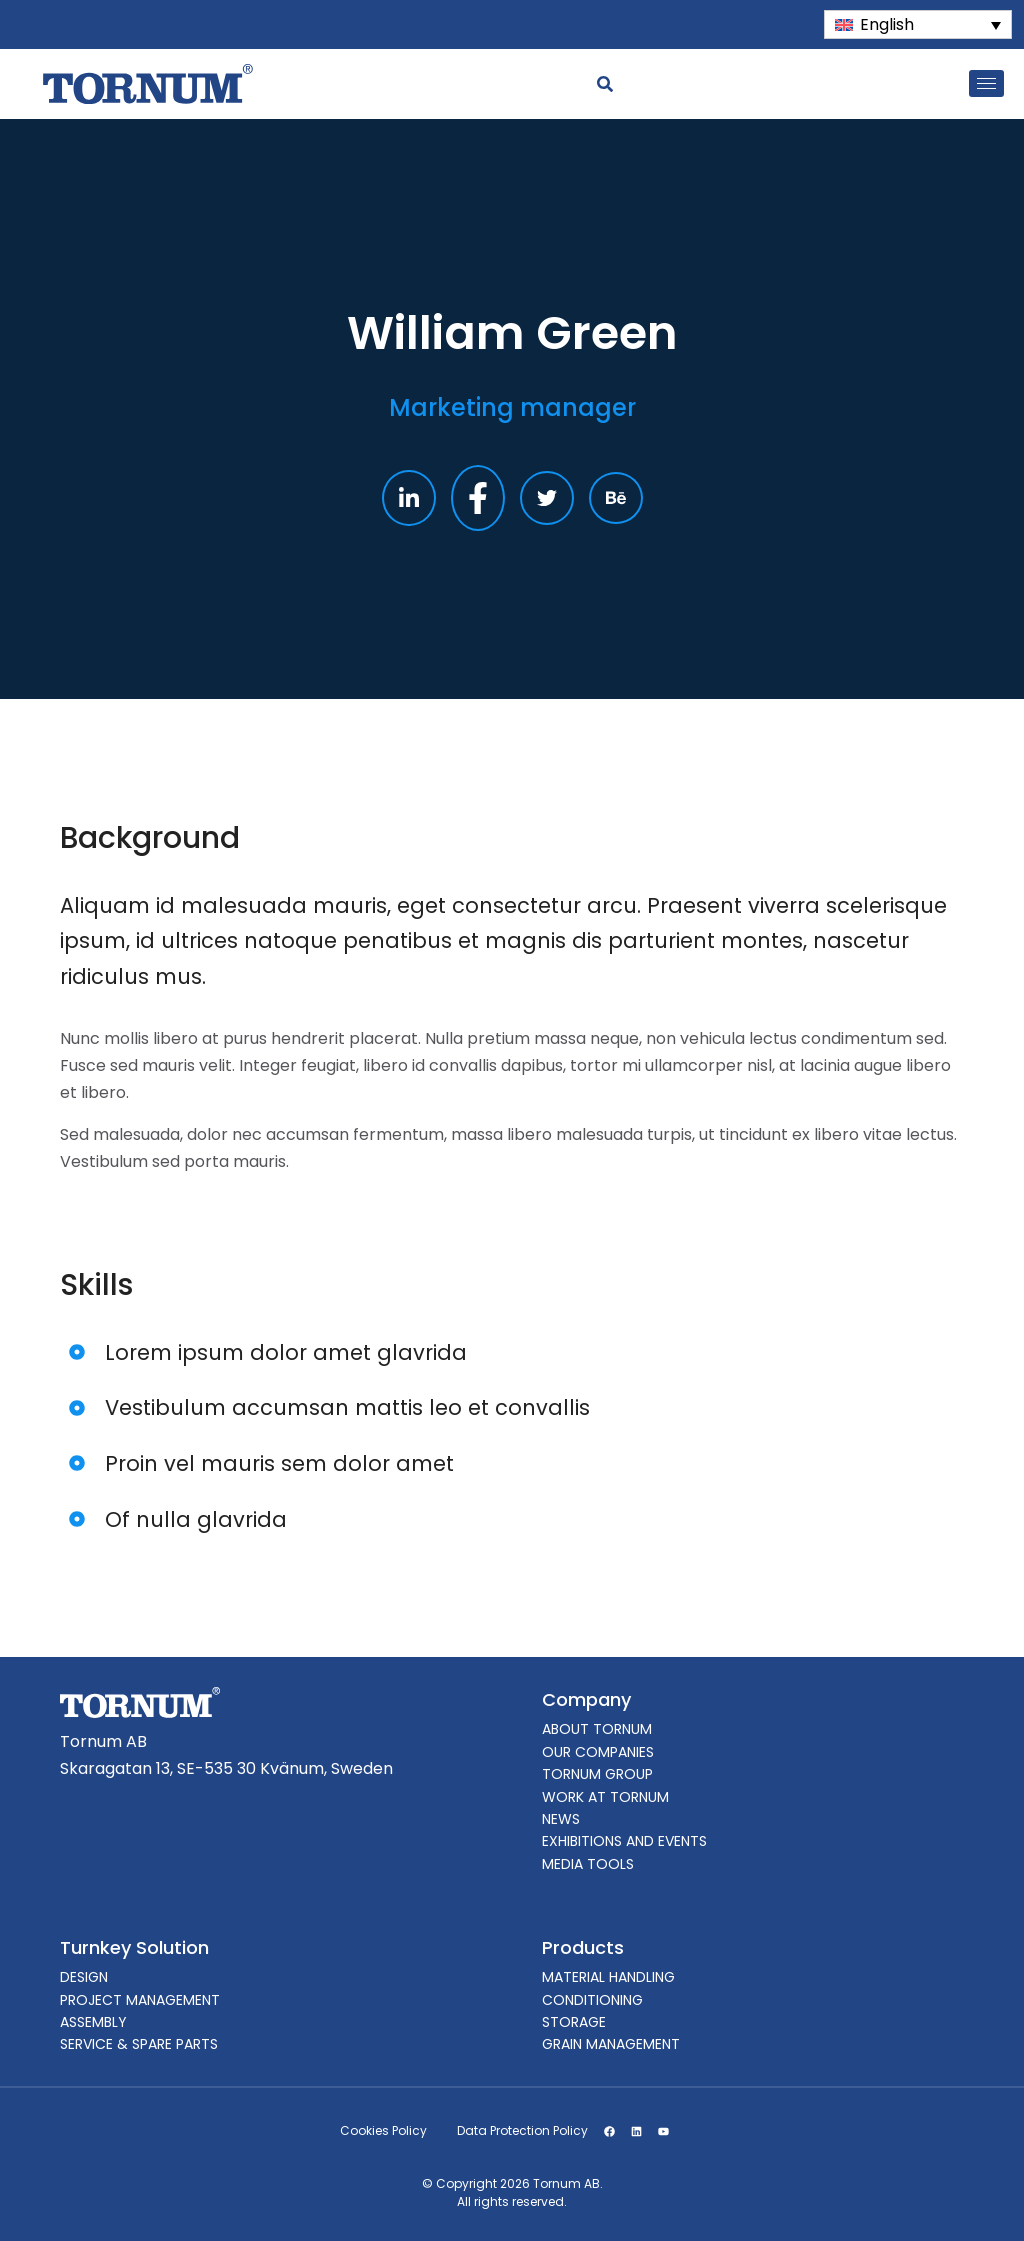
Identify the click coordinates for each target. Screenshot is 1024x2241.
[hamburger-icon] (986, 83)
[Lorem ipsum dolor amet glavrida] (77, 1352)
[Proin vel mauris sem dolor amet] (77, 1463)
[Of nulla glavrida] (77, 1519)
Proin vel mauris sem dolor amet (279, 1463)
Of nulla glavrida (196, 1519)
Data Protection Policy (522, 2130)
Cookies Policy (383, 2130)
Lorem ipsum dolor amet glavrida (286, 1352)
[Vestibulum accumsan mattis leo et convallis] (77, 1407)
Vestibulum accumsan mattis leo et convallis (347, 1407)
